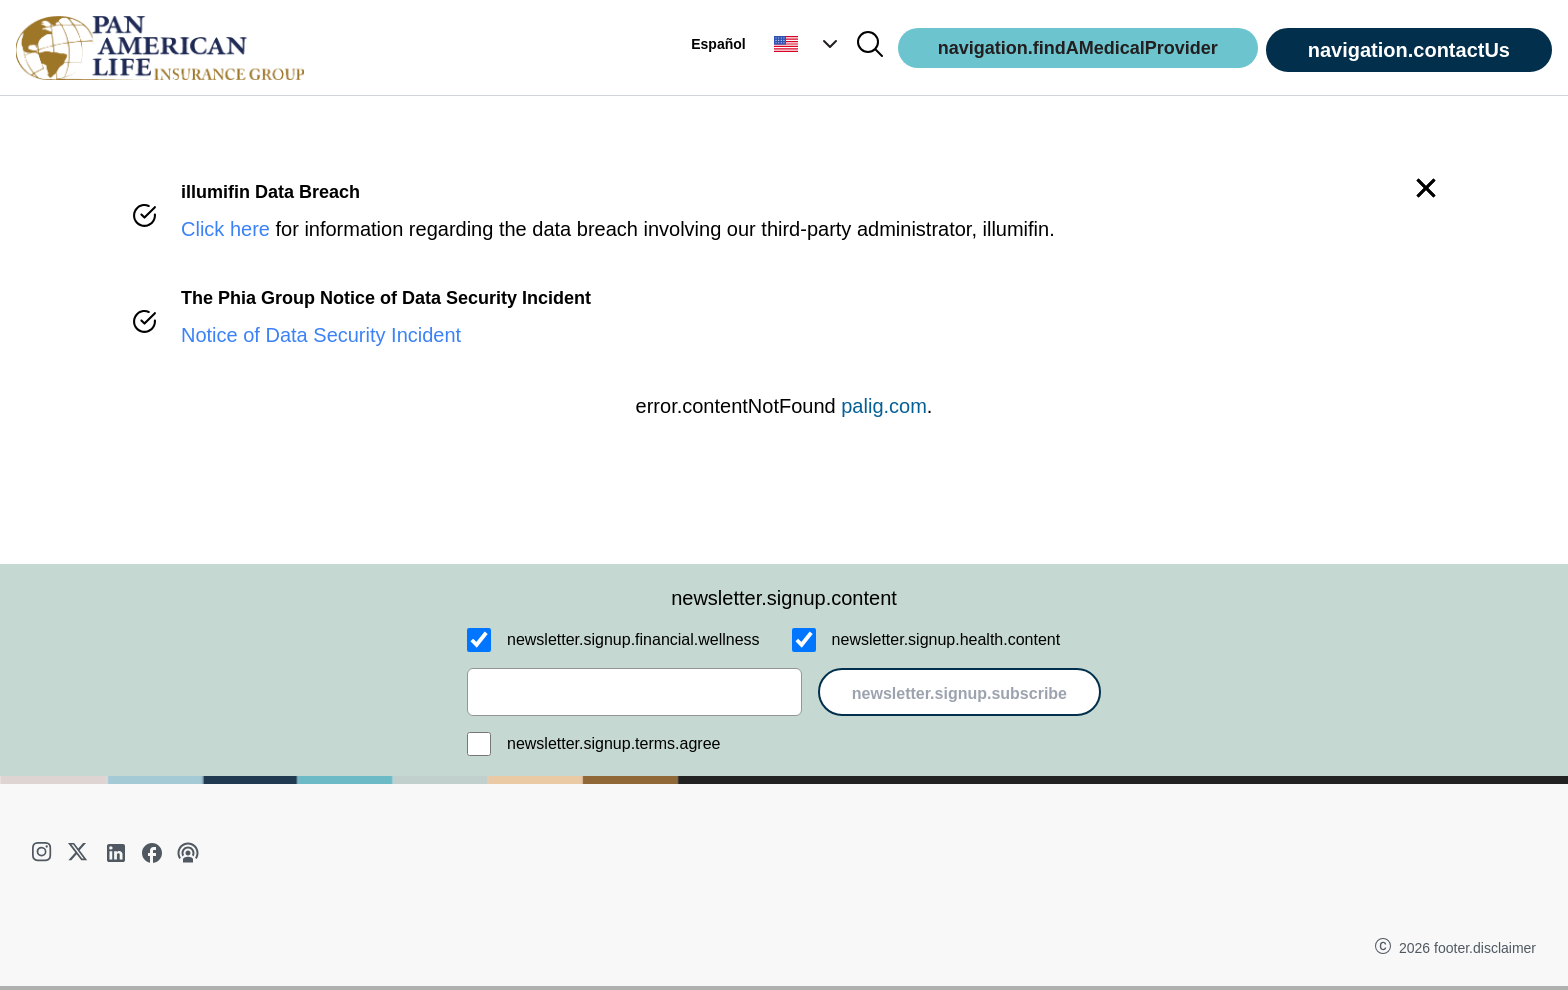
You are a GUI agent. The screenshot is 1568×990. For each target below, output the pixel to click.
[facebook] (152, 853)
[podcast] (188, 853)
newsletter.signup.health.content (946, 639)
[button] (808, 44)
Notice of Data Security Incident (321, 335)
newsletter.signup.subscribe (959, 693)
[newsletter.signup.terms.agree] (479, 744)
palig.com (884, 406)
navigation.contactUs (1409, 50)
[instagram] (44, 853)
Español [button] (718, 44)
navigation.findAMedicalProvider (1078, 48)
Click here (225, 229)
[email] (634, 692)
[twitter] (80, 853)
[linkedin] (116, 853)
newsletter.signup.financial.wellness (633, 639)
